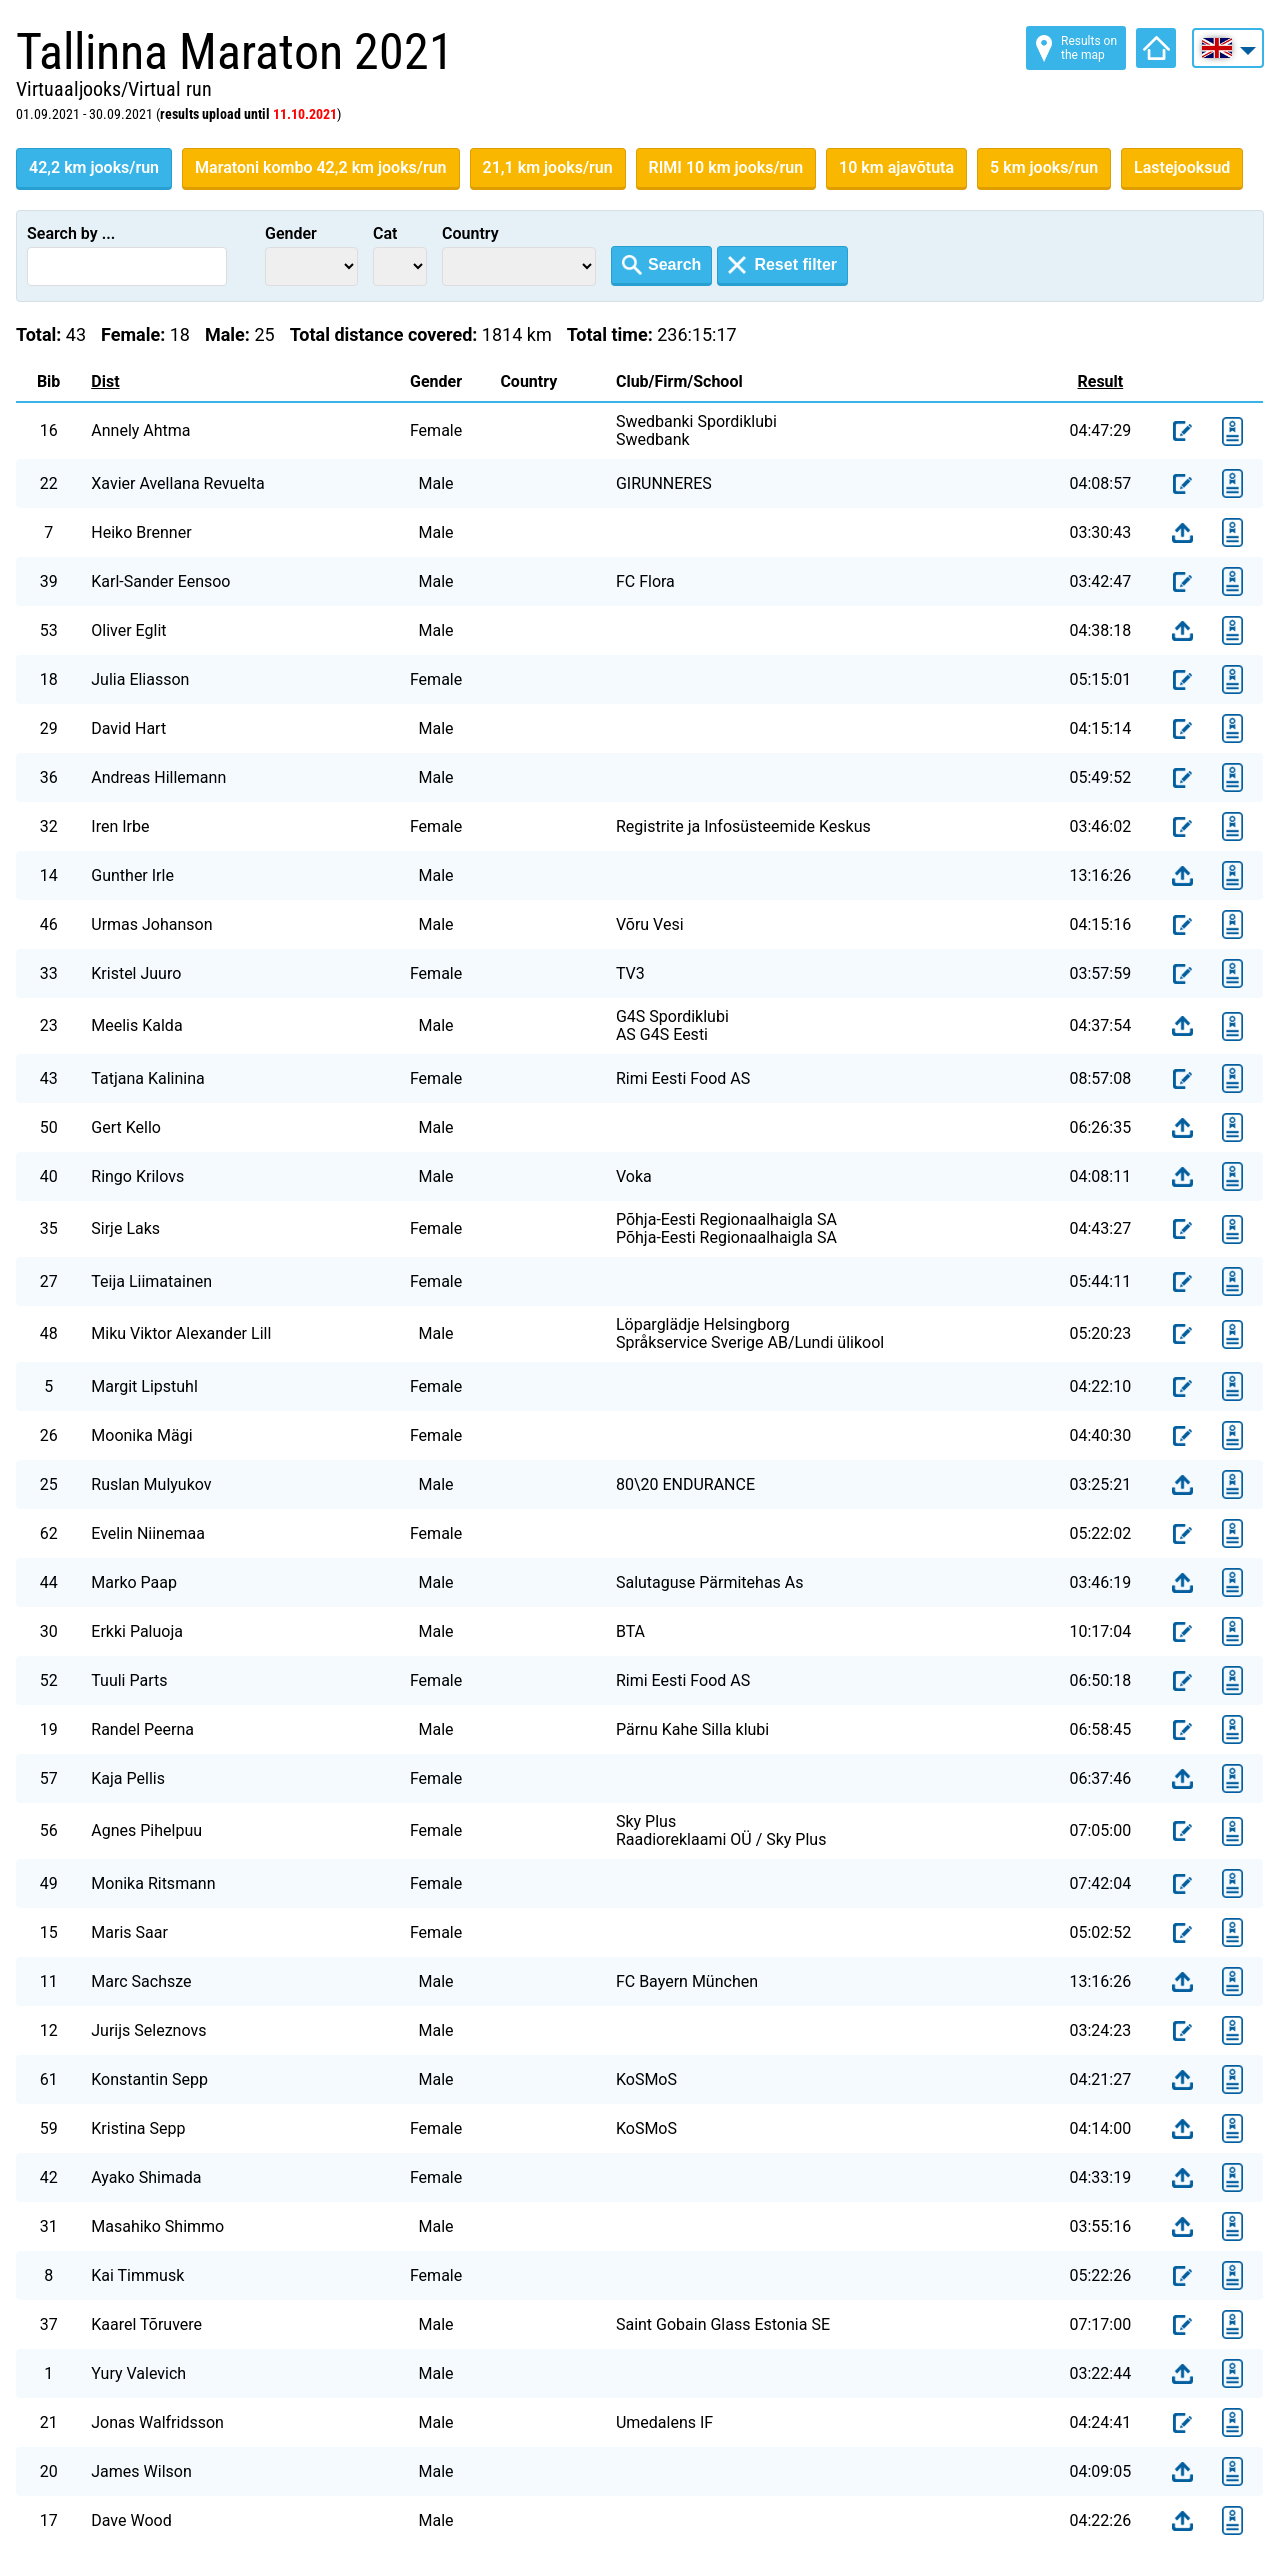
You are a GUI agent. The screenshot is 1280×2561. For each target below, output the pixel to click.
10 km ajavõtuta (896, 167)
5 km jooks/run (1044, 167)
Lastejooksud (1182, 167)
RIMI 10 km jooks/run (726, 167)
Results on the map (1089, 48)
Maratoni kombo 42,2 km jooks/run (320, 167)
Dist (105, 381)
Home (1156, 48)
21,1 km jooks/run (548, 167)
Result (1101, 381)
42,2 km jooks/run (94, 167)
